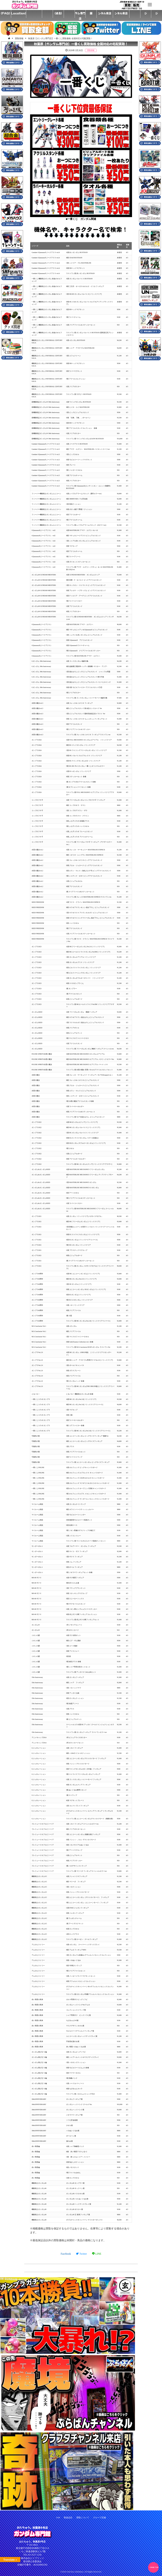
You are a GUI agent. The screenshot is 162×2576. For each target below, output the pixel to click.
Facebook (66, 2253)
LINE (96, 2253)
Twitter (81, 2253)
